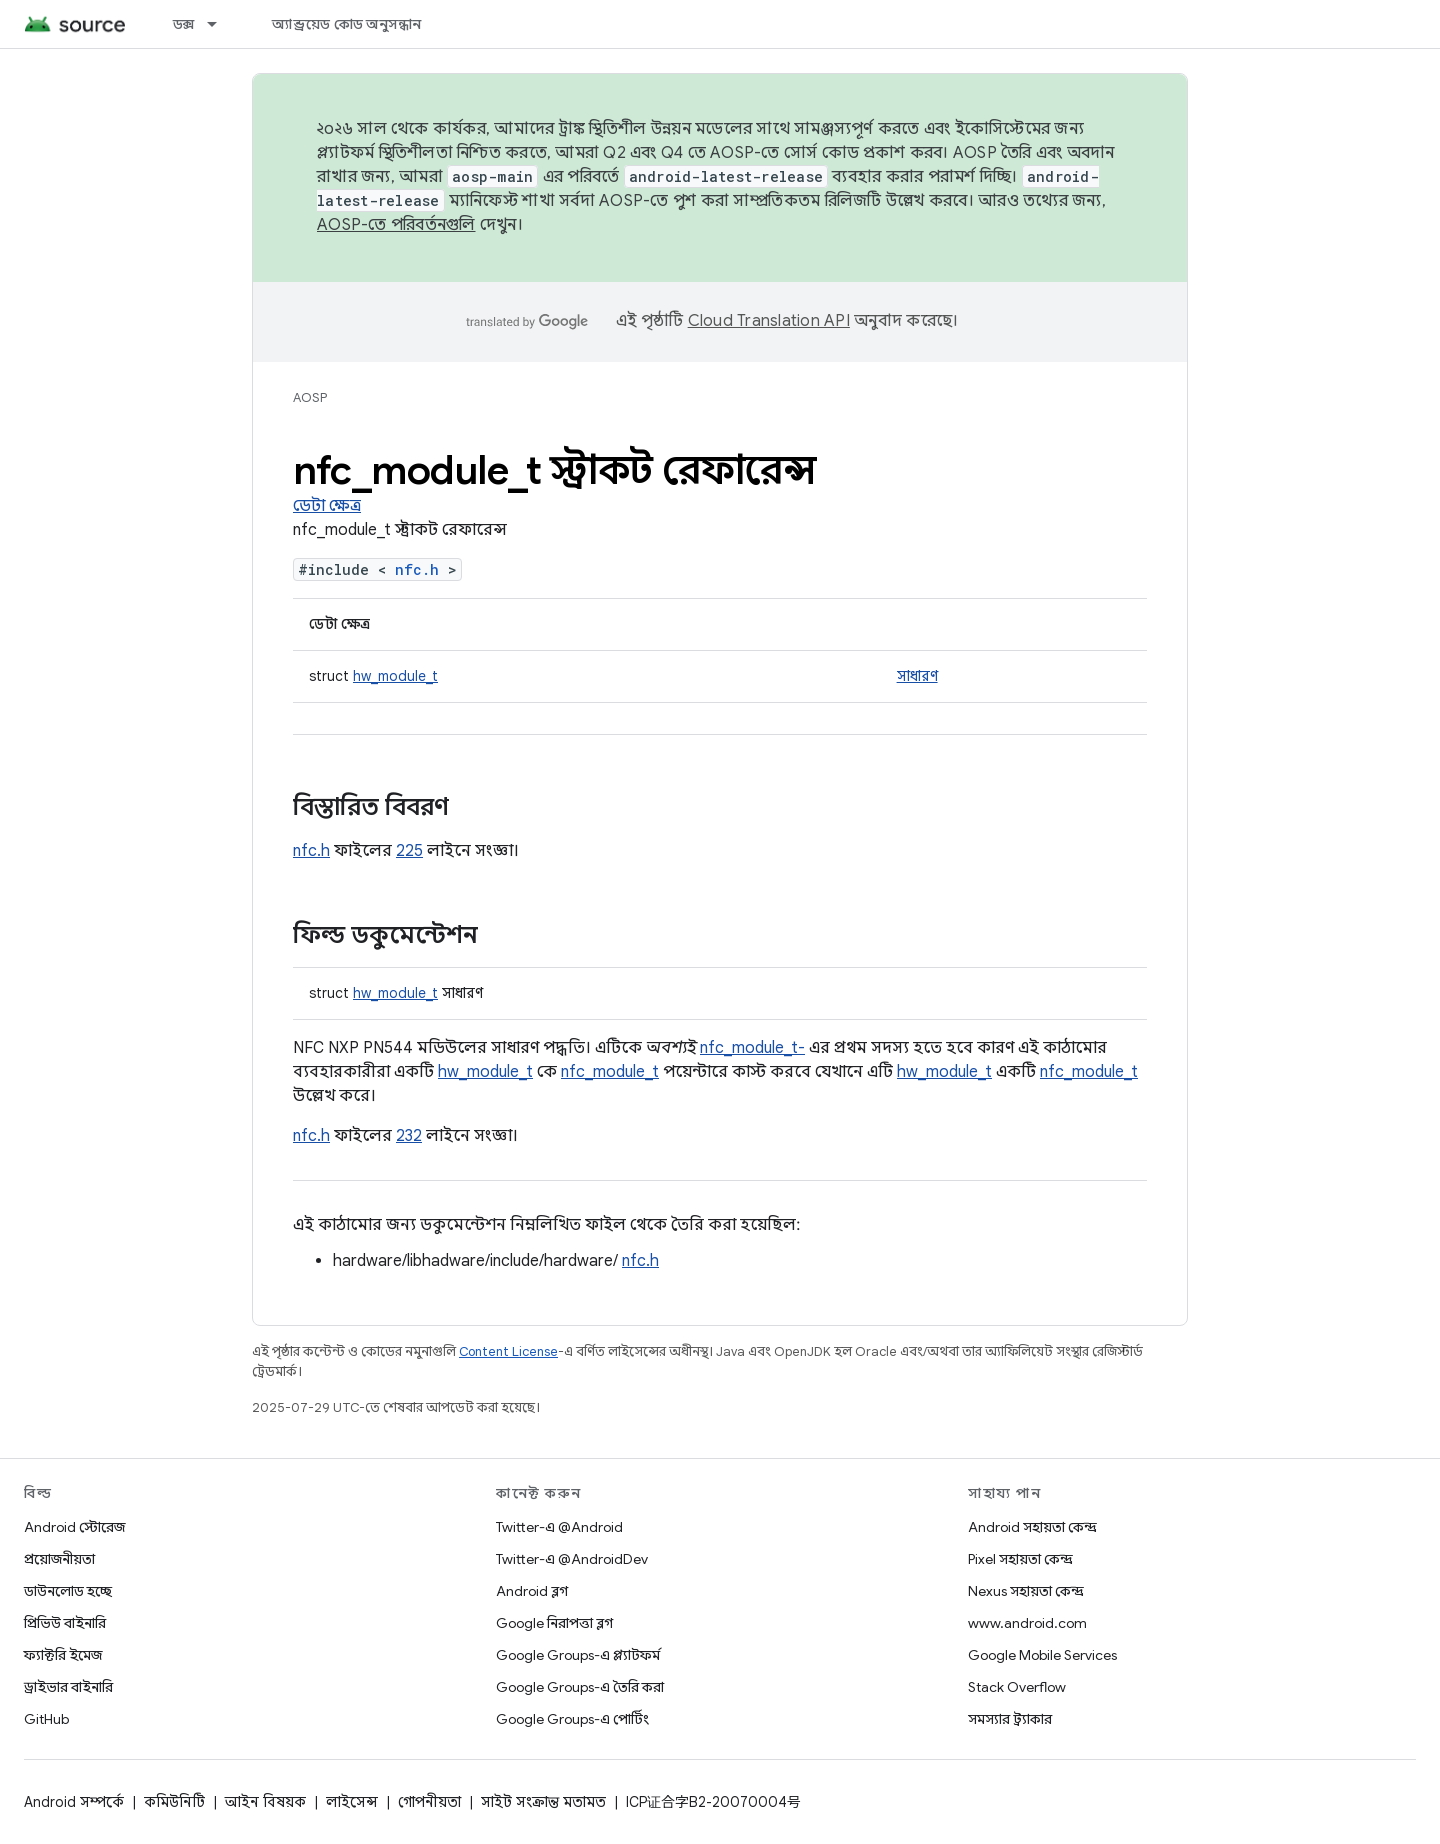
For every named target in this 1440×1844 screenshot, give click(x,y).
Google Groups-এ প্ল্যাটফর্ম (578, 1655)
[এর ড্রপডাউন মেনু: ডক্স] (221, 24)
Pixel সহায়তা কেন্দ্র (1020, 1559)
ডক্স (184, 24)
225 (409, 851)
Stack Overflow (1017, 1687)
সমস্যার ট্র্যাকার (1010, 1719)
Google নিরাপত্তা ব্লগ (554, 1623)
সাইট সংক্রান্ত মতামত (543, 1802)
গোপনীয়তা (429, 1802)
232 (409, 1136)
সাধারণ (917, 676)
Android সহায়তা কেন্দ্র (1032, 1527)
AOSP (310, 397)
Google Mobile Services (1042, 1655)
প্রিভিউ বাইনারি (65, 1623)
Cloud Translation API (769, 321)
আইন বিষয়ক (265, 1802)
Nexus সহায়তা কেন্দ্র (1026, 1591)
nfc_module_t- (752, 1048)
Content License (508, 1351)
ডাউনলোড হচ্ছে (68, 1591)
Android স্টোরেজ (74, 1527)
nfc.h (417, 569)
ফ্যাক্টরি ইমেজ (63, 1655)
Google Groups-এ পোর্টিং (572, 1719)
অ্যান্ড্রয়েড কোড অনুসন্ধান (346, 24)
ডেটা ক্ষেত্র (327, 506)
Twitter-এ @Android (559, 1527)
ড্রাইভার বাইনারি (68, 1687)
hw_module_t (395, 676)
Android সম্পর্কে (74, 1802)
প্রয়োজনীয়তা (59, 1559)
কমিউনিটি (174, 1802)
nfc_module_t (610, 1072)
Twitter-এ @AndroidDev (572, 1559)
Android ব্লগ (532, 1591)
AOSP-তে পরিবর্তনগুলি (396, 225)
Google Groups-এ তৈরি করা (580, 1687)
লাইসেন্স (352, 1802)
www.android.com (1027, 1623)
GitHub (46, 1719)
